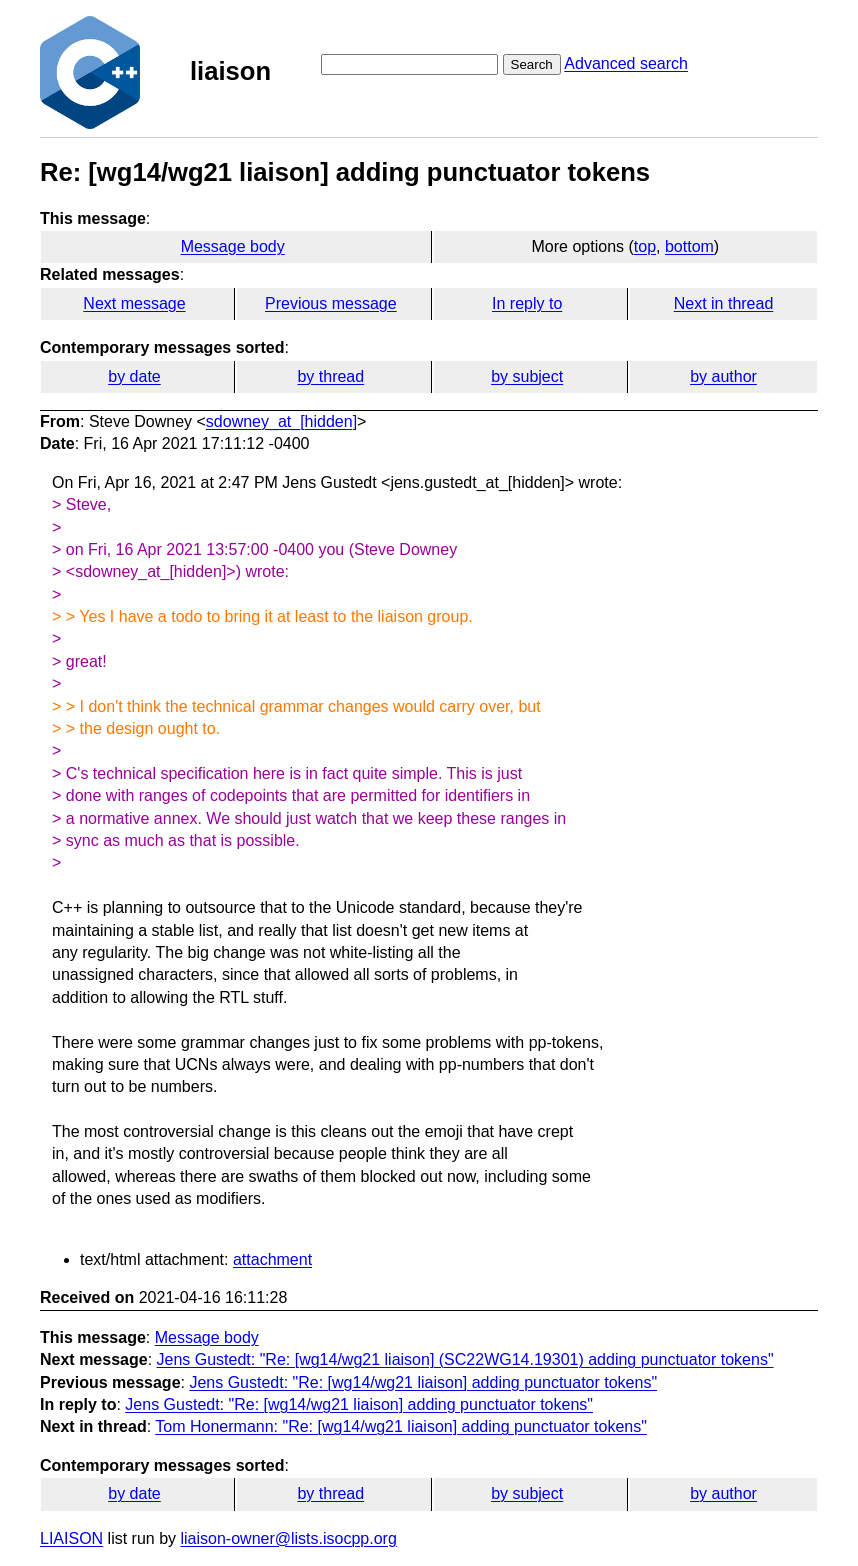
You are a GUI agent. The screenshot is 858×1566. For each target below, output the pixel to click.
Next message (134, 303)
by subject (527, 376)
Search (532, 64)
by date (134, 376)
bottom (689, 246)
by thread (330, 376)
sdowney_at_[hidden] (281, 421)
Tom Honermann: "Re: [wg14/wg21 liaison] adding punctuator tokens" (401, 1426)
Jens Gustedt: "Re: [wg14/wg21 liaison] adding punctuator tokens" (423, 1382)
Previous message (331, 303)
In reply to (527, 303)
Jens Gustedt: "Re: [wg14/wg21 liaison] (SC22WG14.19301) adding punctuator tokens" (465, 1359)
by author (723, 376)
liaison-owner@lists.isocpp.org (289, 1538)
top (645, 246)
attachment (272, 1259)
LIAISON (71, 1538)
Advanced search (626, 63)
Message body (233, 246)
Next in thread (724, 303)
